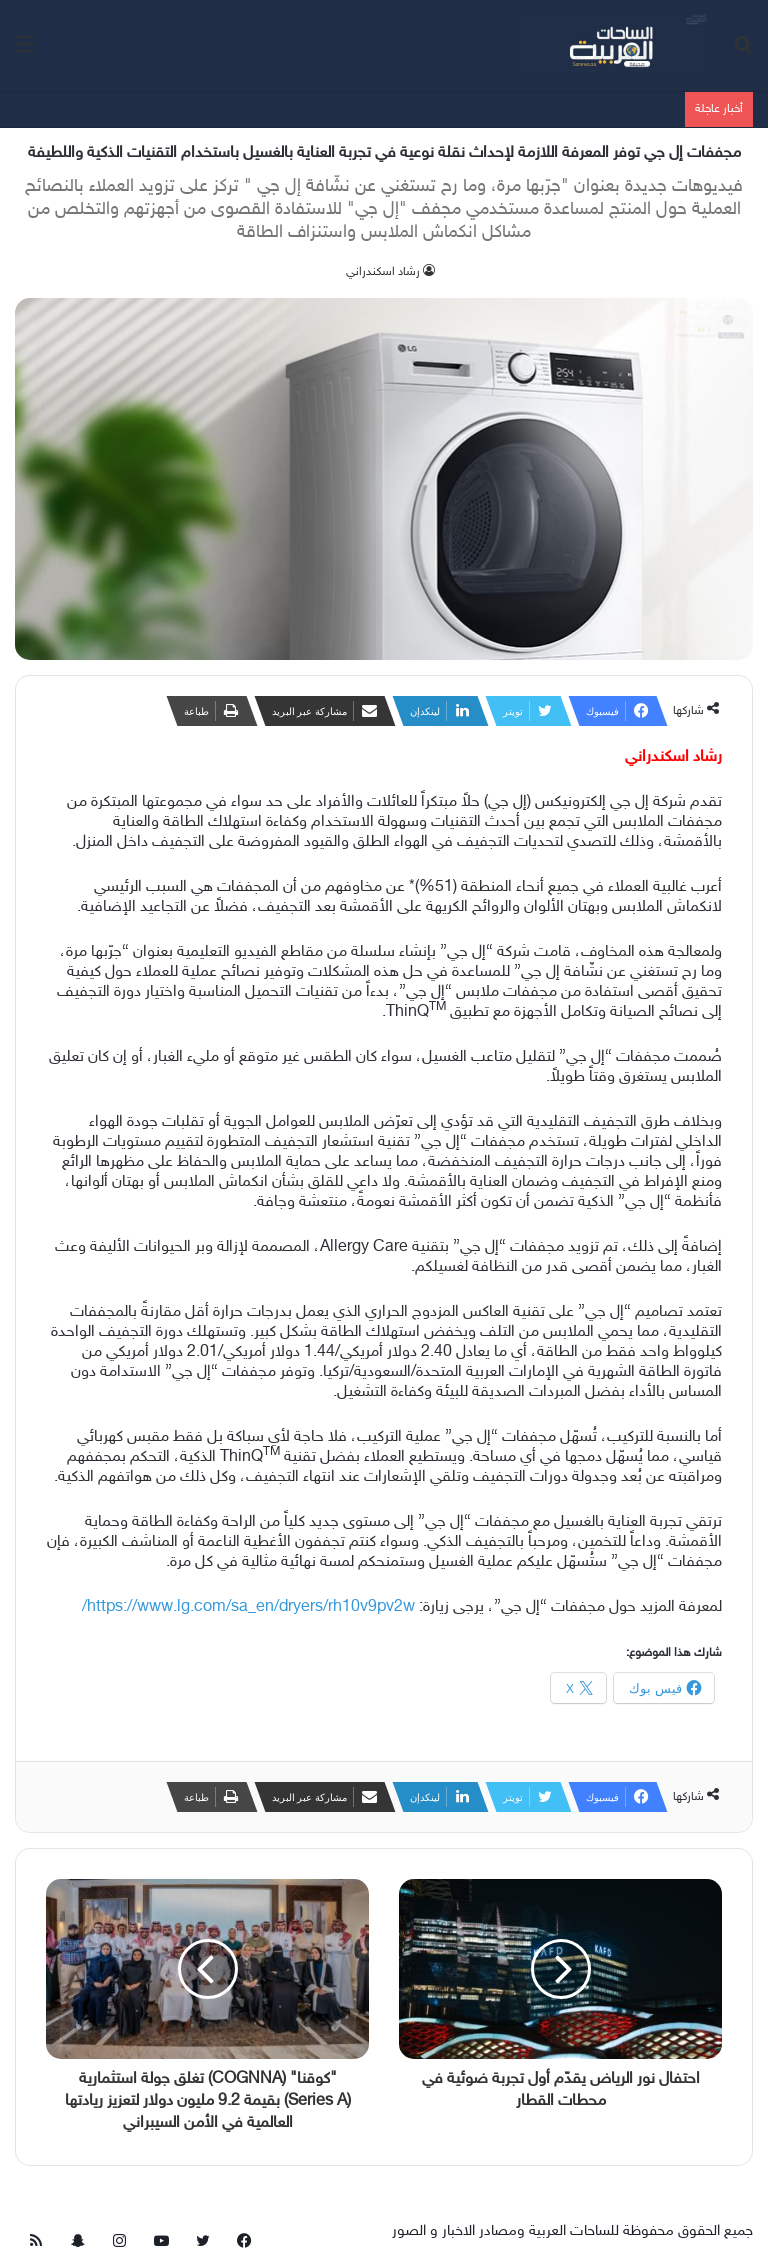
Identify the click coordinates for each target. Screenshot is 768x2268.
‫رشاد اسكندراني (383, 272)
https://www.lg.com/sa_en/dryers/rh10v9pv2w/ (248, 1607)
